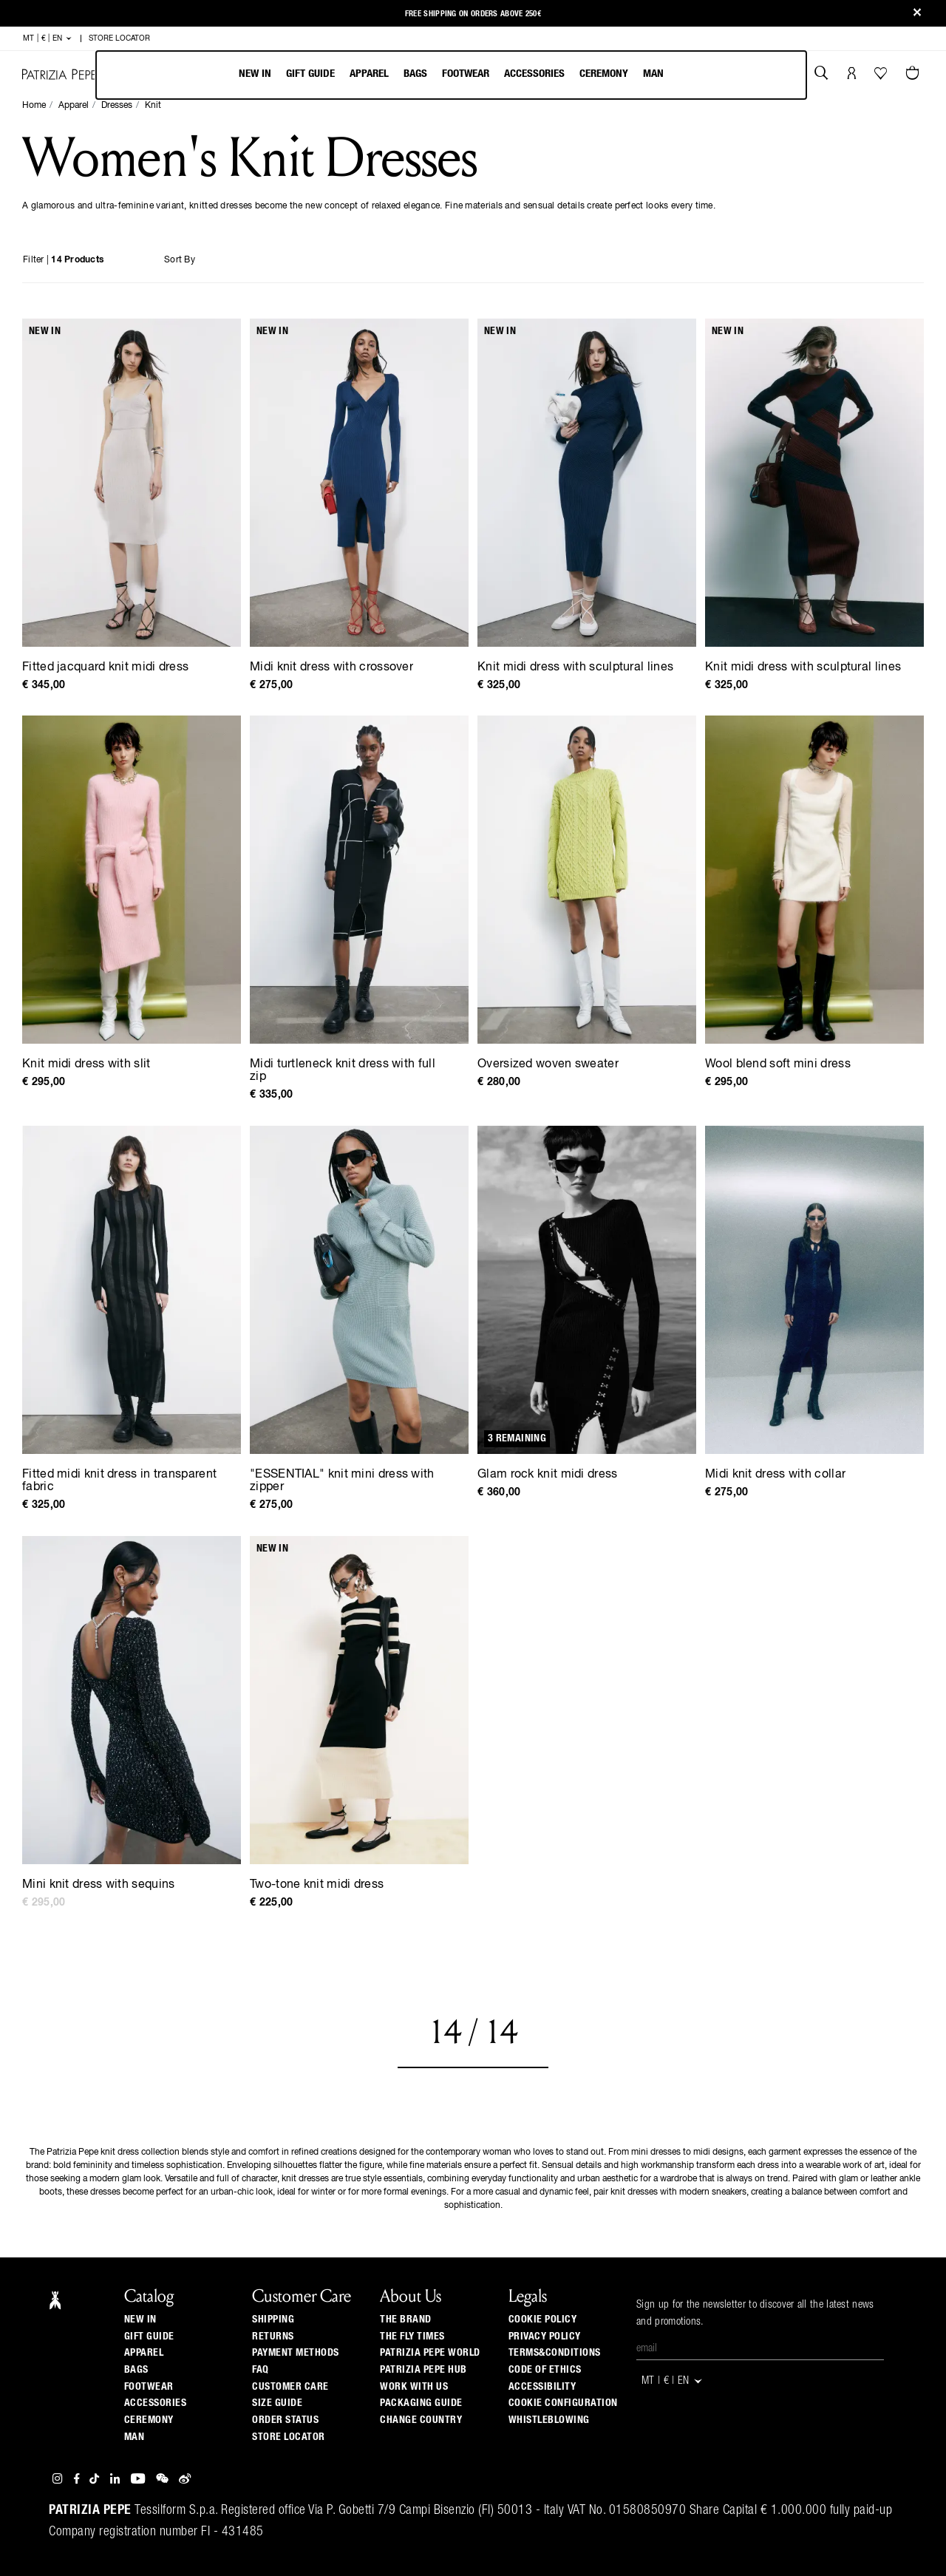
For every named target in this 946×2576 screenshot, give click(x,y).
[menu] (451, 75)
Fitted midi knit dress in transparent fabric (119, 1481)
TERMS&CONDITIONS (554, 2353)
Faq (260, 2370)
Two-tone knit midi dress (317, 1885)
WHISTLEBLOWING (549, 2420)
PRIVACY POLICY (544, 2336)
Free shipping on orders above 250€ (473, 9)
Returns (273, 2336)
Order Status (285, 2420)
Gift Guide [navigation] (310, 73)
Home (34, 105)
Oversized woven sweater (548, 1064)
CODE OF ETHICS (545, 2370)
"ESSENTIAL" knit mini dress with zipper (342, 1481)
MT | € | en (47, 38)
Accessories (534, 73)
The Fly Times (412, 2336)
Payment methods (295, 2353)
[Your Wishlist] (882, 77)
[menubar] (451, 75)
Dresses (116, 105)
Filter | (63, 260)
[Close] (917, 14)
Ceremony (603, 73)
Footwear (465, 73)
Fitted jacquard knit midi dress (105, 667)
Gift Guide (149, 2336)
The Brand (406, 2319)
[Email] (760, 2349)
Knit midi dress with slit (86, 1064)
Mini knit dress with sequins (98, 1885)
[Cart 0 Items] (914, 74)
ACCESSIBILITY (542, 2387)
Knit (153, 105)
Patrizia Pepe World (430, 2353)
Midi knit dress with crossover (331, 667)
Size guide (277, 2403)
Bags (415, 73)
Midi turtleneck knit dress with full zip (342, 1070)
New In (255, 73)
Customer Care (290, 2387)
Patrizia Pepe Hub (423, 2370)
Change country (421, 2420)
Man (653, 73)
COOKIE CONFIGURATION (563, 2403)
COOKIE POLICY (542, 2319)
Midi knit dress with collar (775, 1475)
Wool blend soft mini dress (778, 1064)
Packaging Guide (421, 2403)
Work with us (414, 2387)
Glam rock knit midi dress (547, 1475)
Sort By (179, 260)
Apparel (369, 73)
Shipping (273, 2319)
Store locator (288, 2437)
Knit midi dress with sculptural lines (575, 667)
